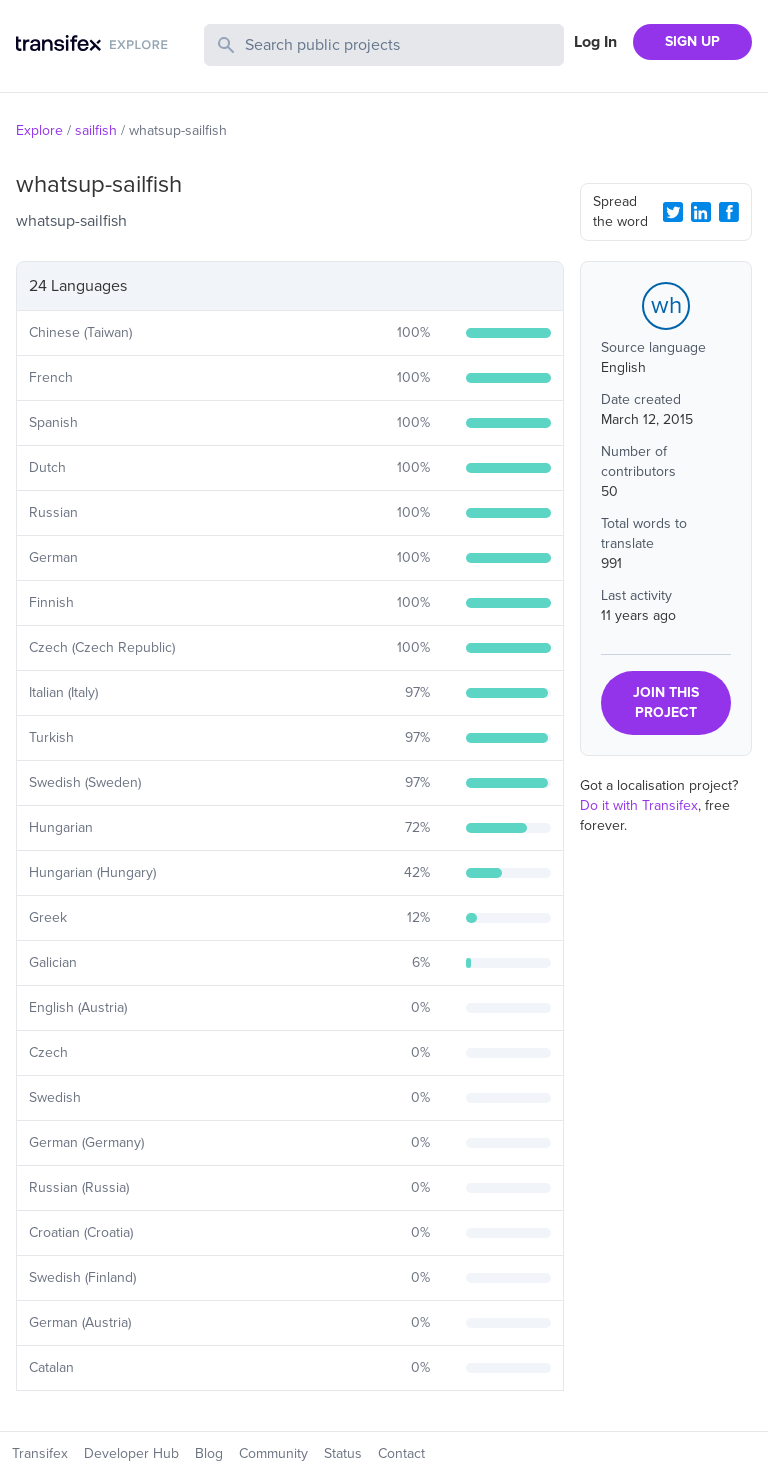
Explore (39, 130)
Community (273, 1453)
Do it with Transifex (639, 805)
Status (343, 1453)
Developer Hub (131, 1453)
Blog (209, 1453)
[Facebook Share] (729, 212)
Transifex (40, 1453)
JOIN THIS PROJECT (666, 702)
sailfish (96, 130)
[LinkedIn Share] (701, 212)
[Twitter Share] (673, 212)
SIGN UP (692, 41)
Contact (401, 1453)
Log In (595, 42)
